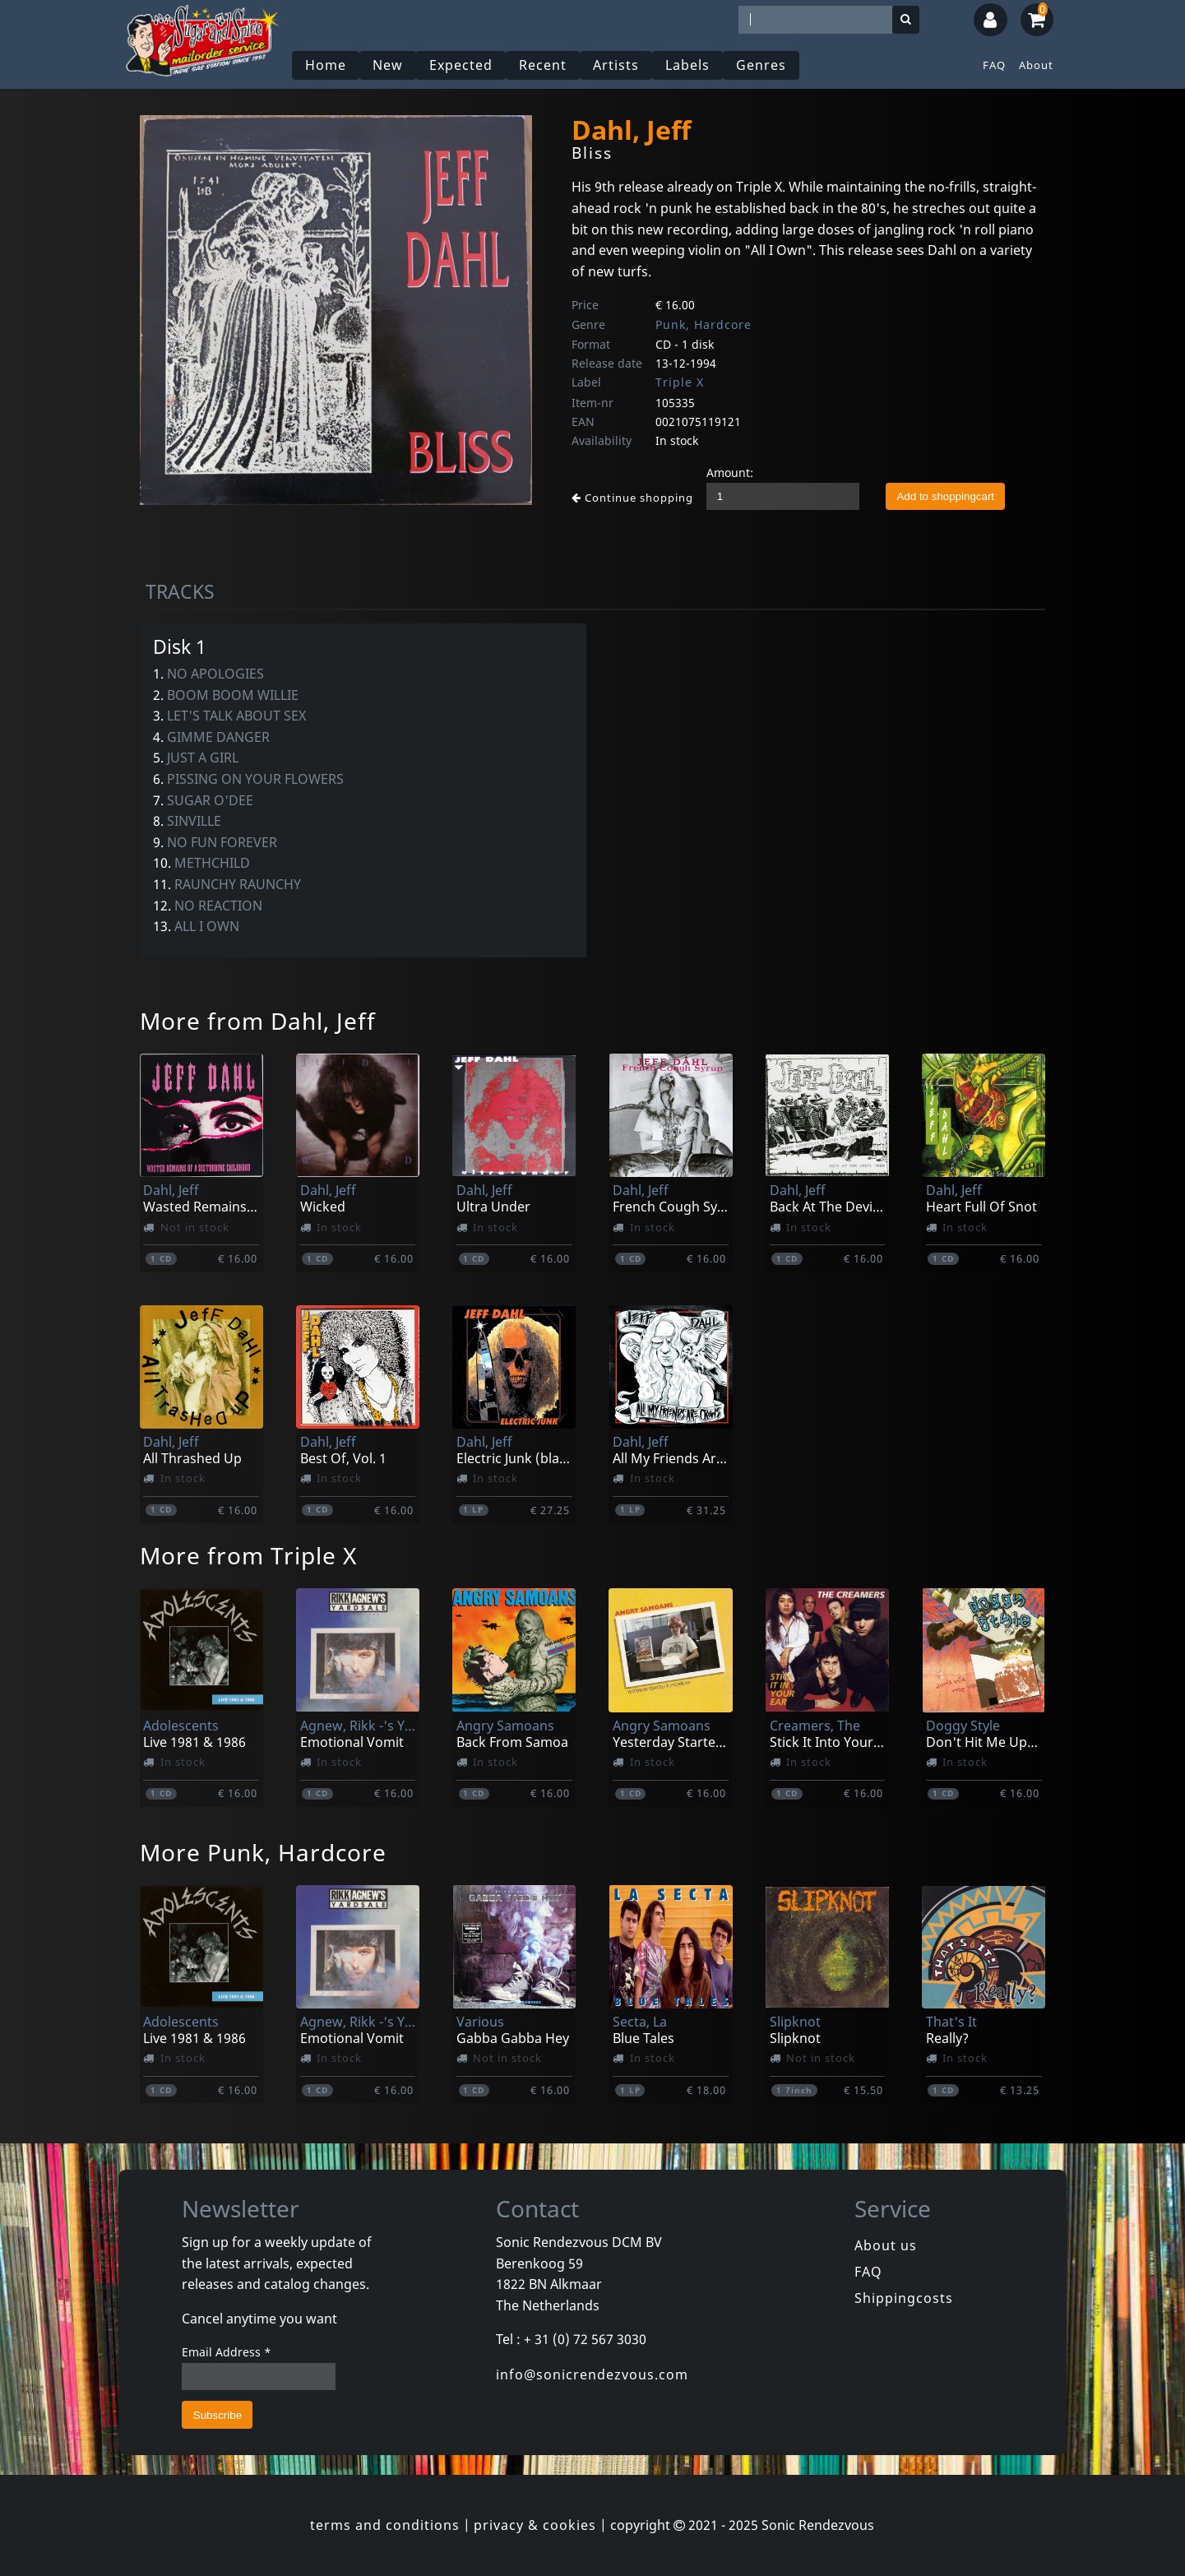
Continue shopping (632, 497)
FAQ (994, 65)
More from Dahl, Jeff (258, 1020)
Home (325, 65)
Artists (616, 65)
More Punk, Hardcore (263, 1852)
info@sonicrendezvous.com (592, 2374)
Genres (761, 65)
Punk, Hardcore (703, 324)
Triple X (679, 382)
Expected (461, 65)
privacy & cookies (535, 2525)
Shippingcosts (903, 2298)
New (388, 65)
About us (885, 2245)
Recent (543, 65)
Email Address (226, 2352)
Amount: (729, 472)
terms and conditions (385, 2525)
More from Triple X (248, 1555)
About (1036, 65)
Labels (687, 65)
